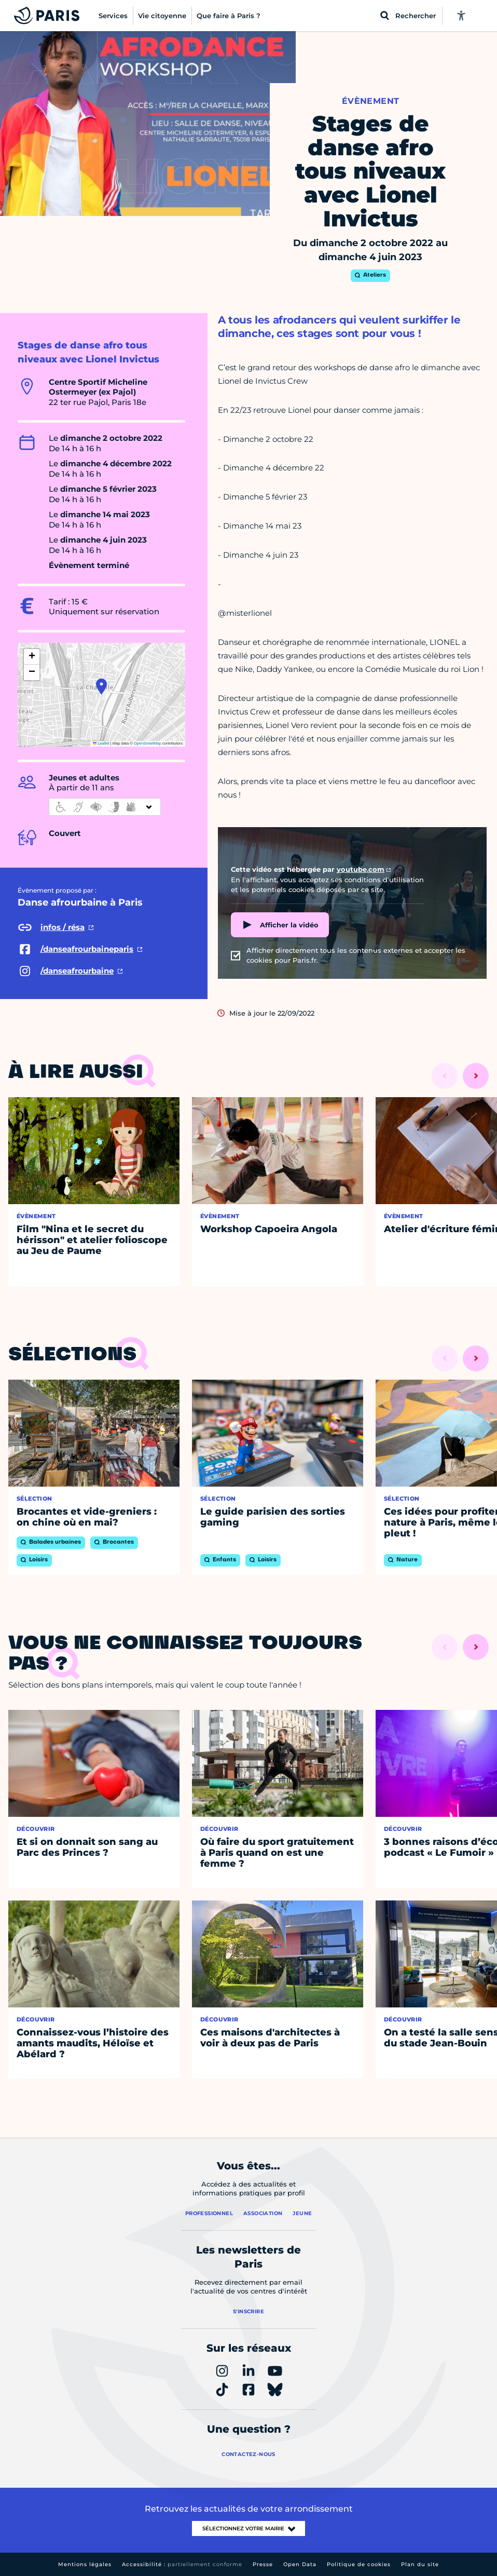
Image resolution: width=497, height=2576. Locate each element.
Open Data (299, 2564)
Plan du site (420, 2564)
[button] (101, 686)
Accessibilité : (182, 2564)
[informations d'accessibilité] (105, 807)
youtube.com (360, 869)
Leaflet (101, 743)
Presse (263, 2564)
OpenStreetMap (147, 743)
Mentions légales (85, 2564)
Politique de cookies (359, 2564)
